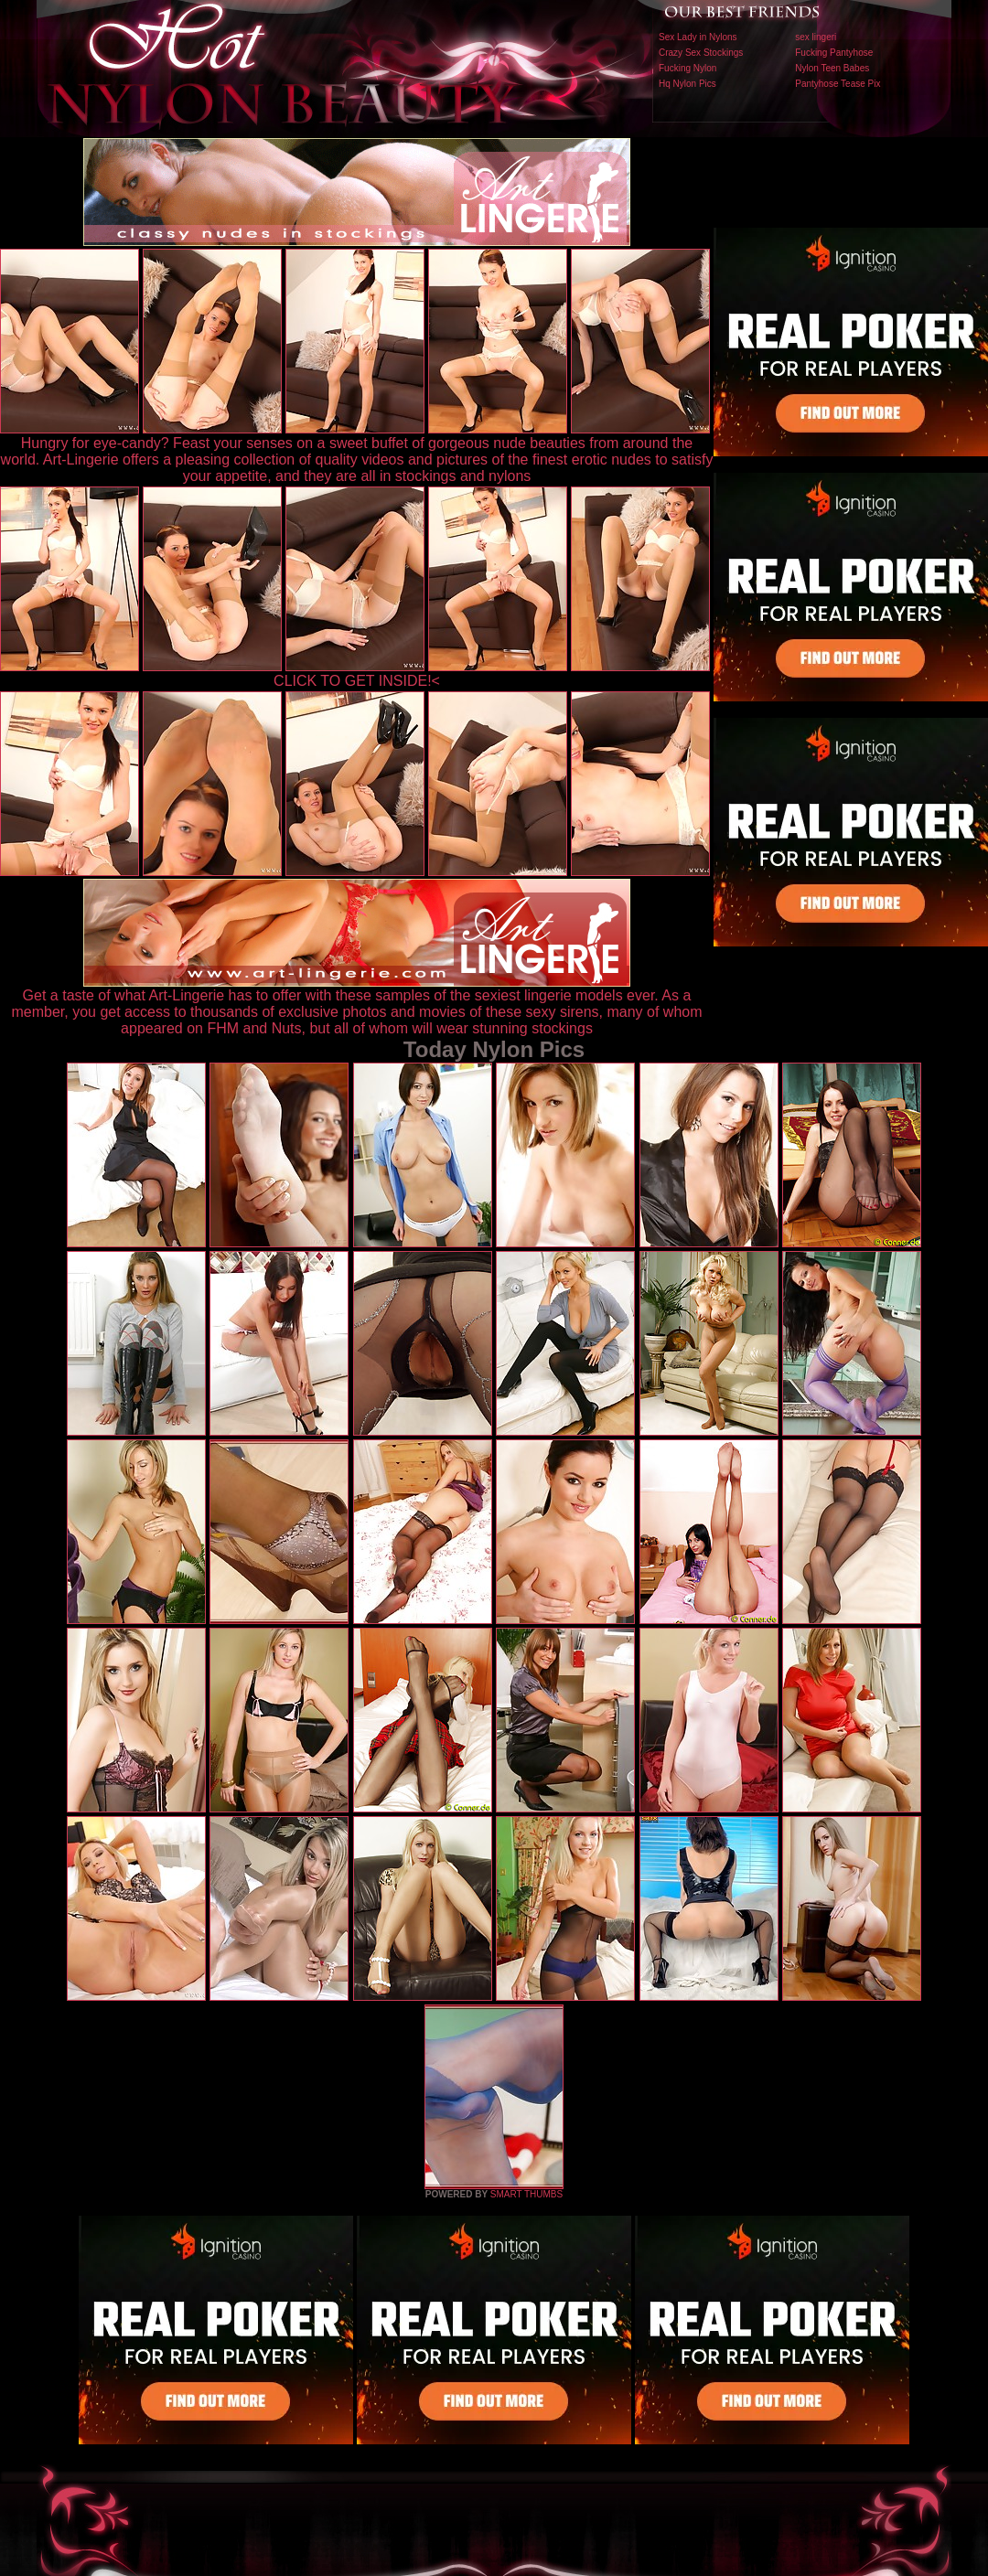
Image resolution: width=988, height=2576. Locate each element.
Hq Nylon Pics (687, 84)
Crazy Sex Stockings (701, 53)
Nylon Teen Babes (832, 68)
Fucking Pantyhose (834, 53)
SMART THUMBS (526, 2194)
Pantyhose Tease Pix (837, 84)
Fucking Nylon (687, 68)
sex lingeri (815, 37)
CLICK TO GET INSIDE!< (357, 681)
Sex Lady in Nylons (698, 37)
